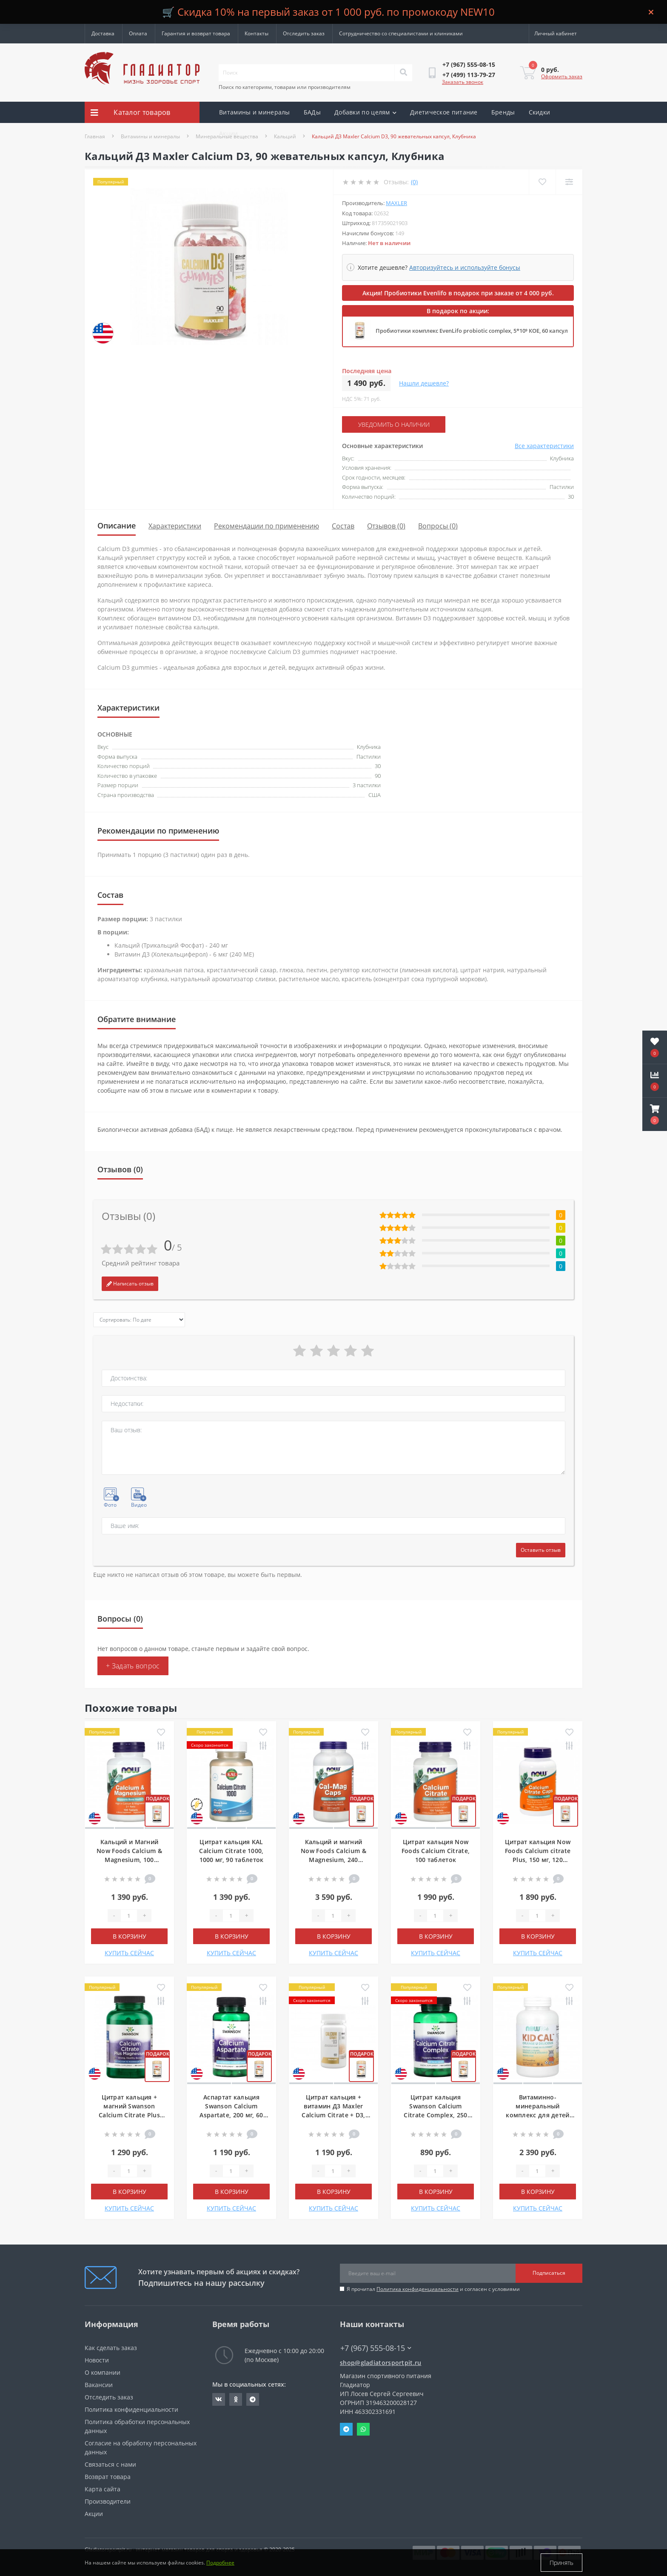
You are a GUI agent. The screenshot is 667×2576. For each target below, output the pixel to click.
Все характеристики (544, 446)
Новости (97, 2360)
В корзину (129, 1936)
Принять (561, 2563)
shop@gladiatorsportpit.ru (381, 2363)
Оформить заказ (561, 76)
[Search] (403, 72)
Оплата (138, 33)
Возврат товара (108, 2477)
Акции (228, 133)
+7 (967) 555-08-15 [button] (375, 2348)
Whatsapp (363, 2429)
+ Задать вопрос (133, 1666)
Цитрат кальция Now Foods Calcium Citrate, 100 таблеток (436, 1851)
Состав (343, 526)
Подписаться (549, 2272)
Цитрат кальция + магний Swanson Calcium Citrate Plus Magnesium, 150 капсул (129, 2115)
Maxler (396, 203)
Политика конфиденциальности (417, 2289)
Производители (108, 2501)
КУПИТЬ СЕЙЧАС (129, 1953)
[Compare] (569, 181)
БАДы (312, 112)
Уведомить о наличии (394, 424)
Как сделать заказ (111, 2348)
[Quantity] (128, 1915)
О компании (102, 2372)
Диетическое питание (444, 112)
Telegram (346, 2429)
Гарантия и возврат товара (196, 33)
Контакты (256, 33)
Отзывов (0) (386, 526)
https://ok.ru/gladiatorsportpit (236, 2399)
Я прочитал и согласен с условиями (433, 2289)
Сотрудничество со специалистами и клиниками (401, 33)
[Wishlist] (542, 181)
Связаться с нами (110, 2464)
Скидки (539, 112)
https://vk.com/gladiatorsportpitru (218, 2399)
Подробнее (220, 2562)
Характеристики (174, 526)
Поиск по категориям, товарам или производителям (285, 87)
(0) (414, 182)
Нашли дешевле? (424, 383)
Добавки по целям (365, 112)
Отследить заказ (304, 33)
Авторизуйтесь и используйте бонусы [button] (464, 267)
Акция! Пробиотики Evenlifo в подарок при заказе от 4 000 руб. (458, 293)
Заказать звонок (462, 82)
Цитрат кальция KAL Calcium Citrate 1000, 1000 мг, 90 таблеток (231, 1851)
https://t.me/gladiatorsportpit (253, 2399)
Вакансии (99, 2385)
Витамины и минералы (254, 112)
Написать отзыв (130, 1283)
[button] (654, 1114)
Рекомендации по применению (266, 526)
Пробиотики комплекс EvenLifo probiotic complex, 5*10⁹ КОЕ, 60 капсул (472, 330)
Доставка (102, 33)
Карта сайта (102, 2489)
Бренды (503, 112)
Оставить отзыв (541, 1550)
